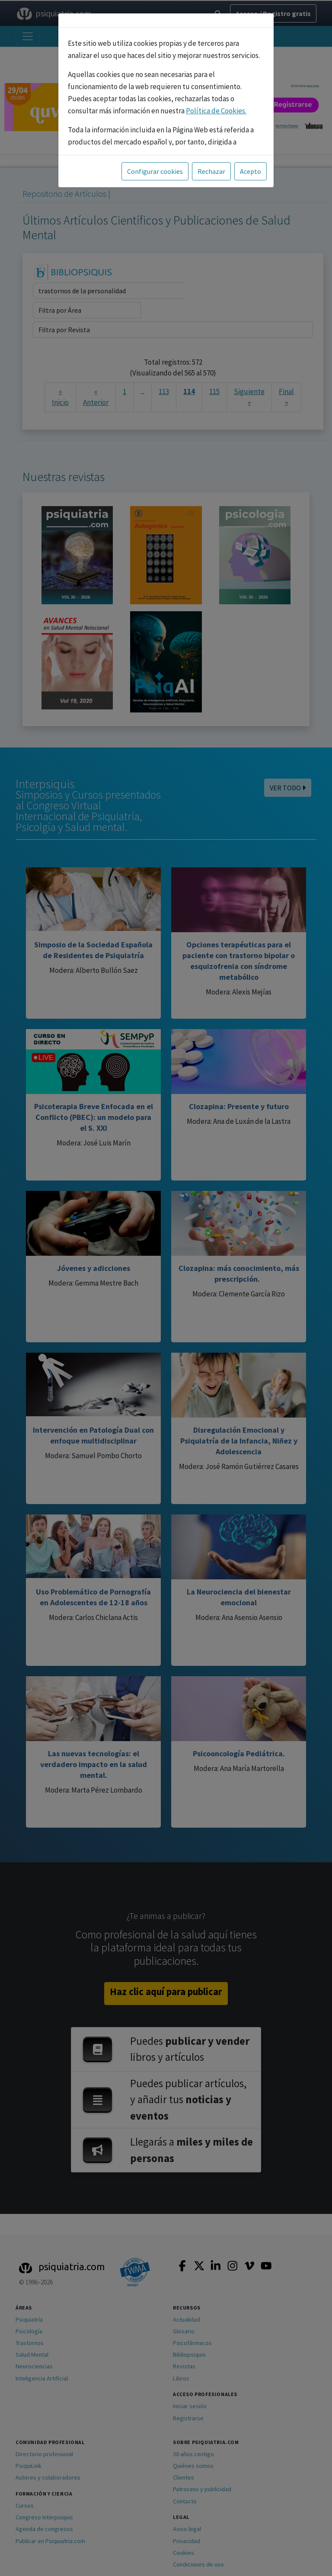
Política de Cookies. (216, 110)
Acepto (250, 171)
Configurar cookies (155, 171)
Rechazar (211, 171)
